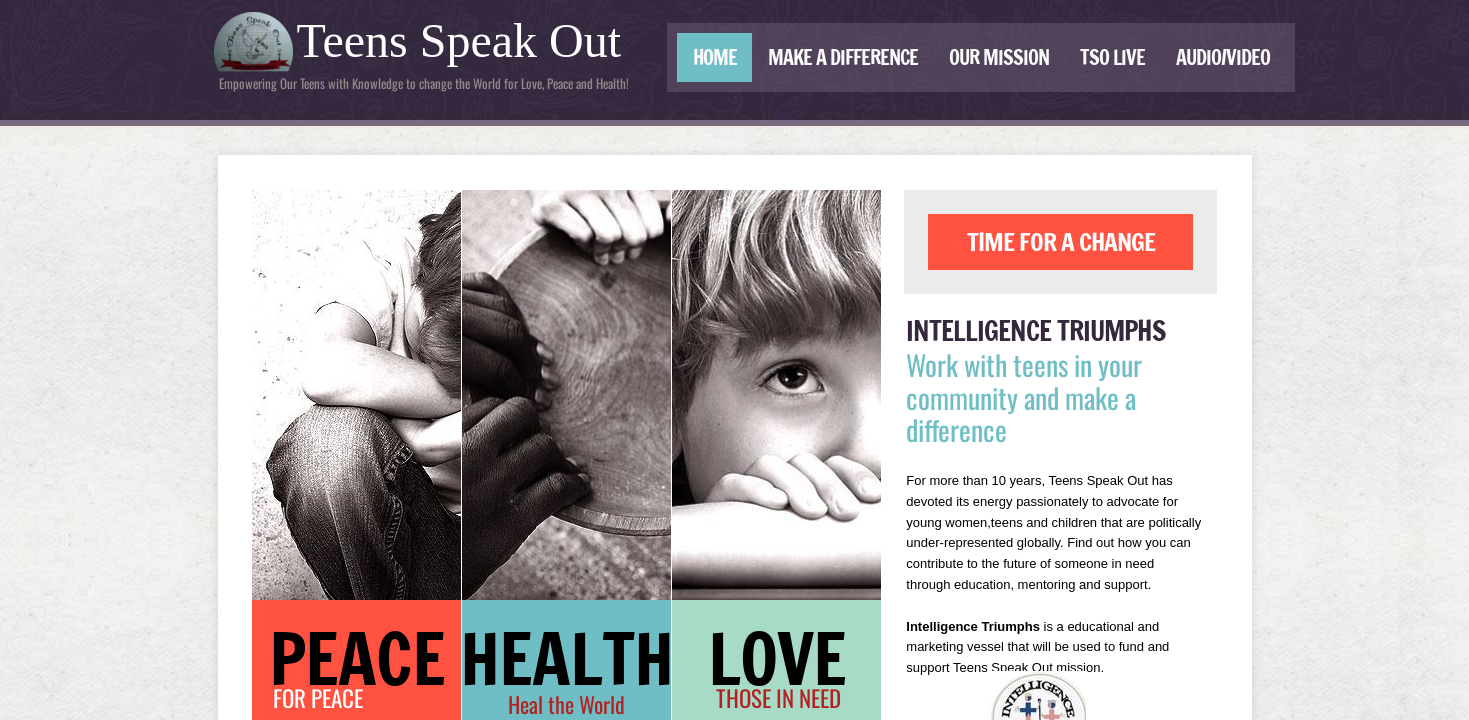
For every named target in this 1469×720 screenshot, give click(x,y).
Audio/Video (1223, 57)
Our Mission (999, 57)
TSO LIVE (1112, 57)
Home (715, 57)
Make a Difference (843, 57)
